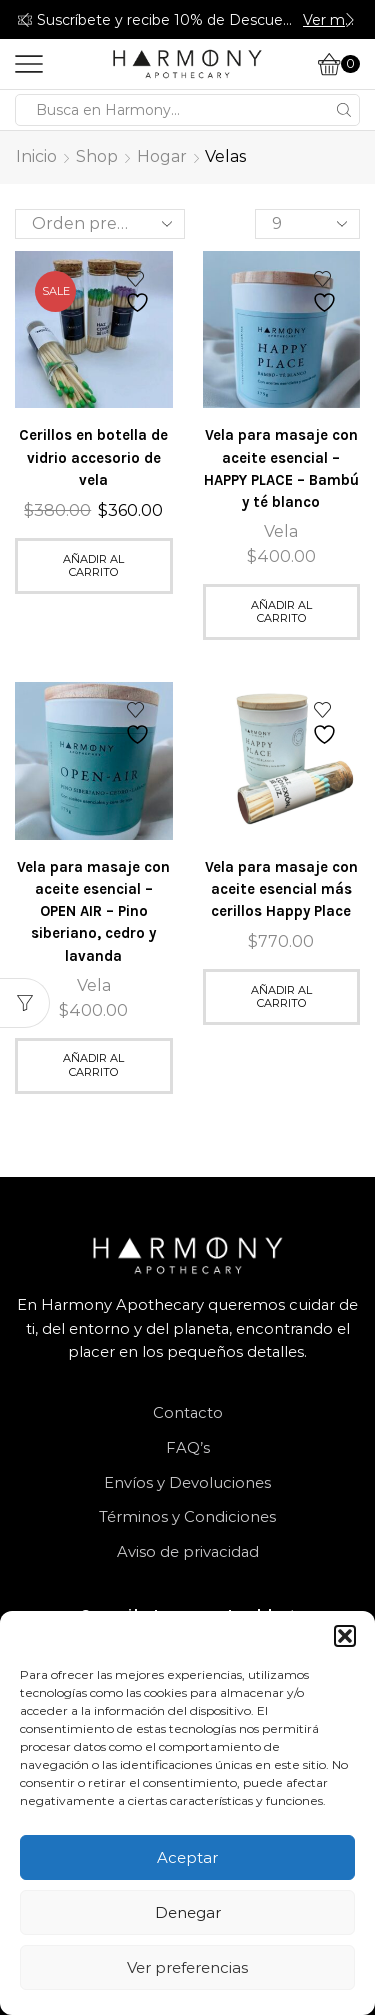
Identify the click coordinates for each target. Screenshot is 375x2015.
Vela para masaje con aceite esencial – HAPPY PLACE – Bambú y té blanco (281, 468)
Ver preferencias (187, 1967)
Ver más (330, 20)
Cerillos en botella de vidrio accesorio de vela (93, 457)
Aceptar (187, 1857)
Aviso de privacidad (188, 1552)
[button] (345, 1636)
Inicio (36, 156)
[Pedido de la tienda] (100, 224)
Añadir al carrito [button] (93, 565)
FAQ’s (188, 1448)
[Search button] (344, 110)
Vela (281, 531)
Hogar (162, 156)
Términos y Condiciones (187, 1517)
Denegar (188, 1912)
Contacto (188, 1413)
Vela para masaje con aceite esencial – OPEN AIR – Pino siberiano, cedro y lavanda (93, 911)
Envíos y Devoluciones (187, 1483)
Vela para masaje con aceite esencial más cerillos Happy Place (281, 889)
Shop (97, 156)
